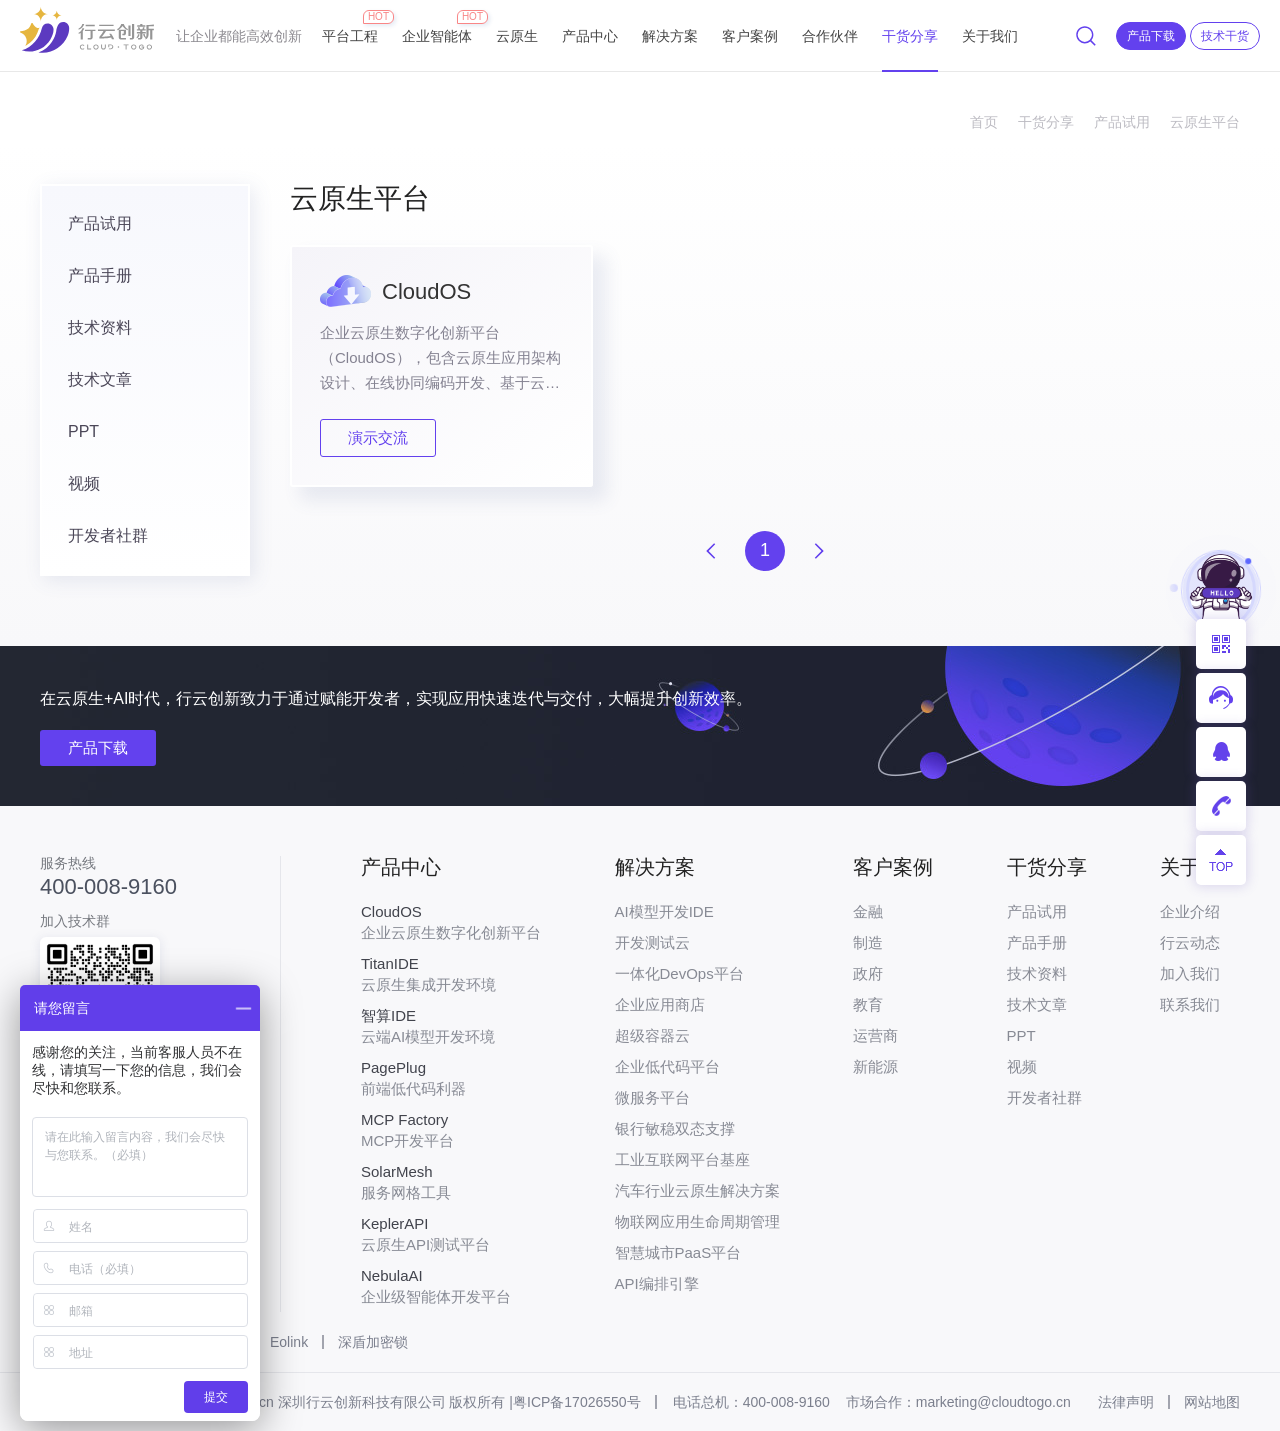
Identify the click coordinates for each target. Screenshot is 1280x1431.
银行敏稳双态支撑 (675, 1128)
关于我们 (990, 36)
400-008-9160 (108, 887)
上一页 (711, 551)
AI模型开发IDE (664, 911)
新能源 (875, 1066)
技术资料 (100, 327)
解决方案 (670, 36)
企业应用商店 (660, 1004)
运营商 (875, 1035)
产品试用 (1122, 122)
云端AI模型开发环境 (451, 1026)
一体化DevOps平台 (679, 973)
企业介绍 (1190, 911)
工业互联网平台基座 (682, 1159)
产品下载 (98, 747)
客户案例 (750, 36)
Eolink (289, 1342)
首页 (984, 122)
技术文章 (100, 379)
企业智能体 (437, 27)
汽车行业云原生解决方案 (697, 1190)
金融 (868, 911)
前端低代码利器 (451, 1078)
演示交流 (378, 437)
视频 (84, 483)
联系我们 (1190, 1004)
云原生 (517, 36)
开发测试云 (652, 942)
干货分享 (910, 36)
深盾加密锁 (373, 1342)
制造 (868, 942)
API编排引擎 (657, 1283)
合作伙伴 (830, 36)
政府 (868, 973)
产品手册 (100, 275)
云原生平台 (1205, 122)
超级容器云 (652, 1035)
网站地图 (1212, 1402)
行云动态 (1190, 942)
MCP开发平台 (451, 1130)
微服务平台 (652, 1097)
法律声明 (1126, 1402)
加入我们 (1190, 973)
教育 (868, 1004)
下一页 (819, 551)
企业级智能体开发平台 (451, 1286)
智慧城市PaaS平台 (678, 1252)
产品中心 (590, 36)
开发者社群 (108, 535)
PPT (83, 431)
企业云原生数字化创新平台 (451, 922)
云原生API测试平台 (451, 1234)
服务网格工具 (451, 1182)
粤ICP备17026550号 (577, 1402)
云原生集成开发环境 (451, 974)
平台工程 (350, 27)
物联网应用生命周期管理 (697, 1221)
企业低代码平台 (667, 1066)
